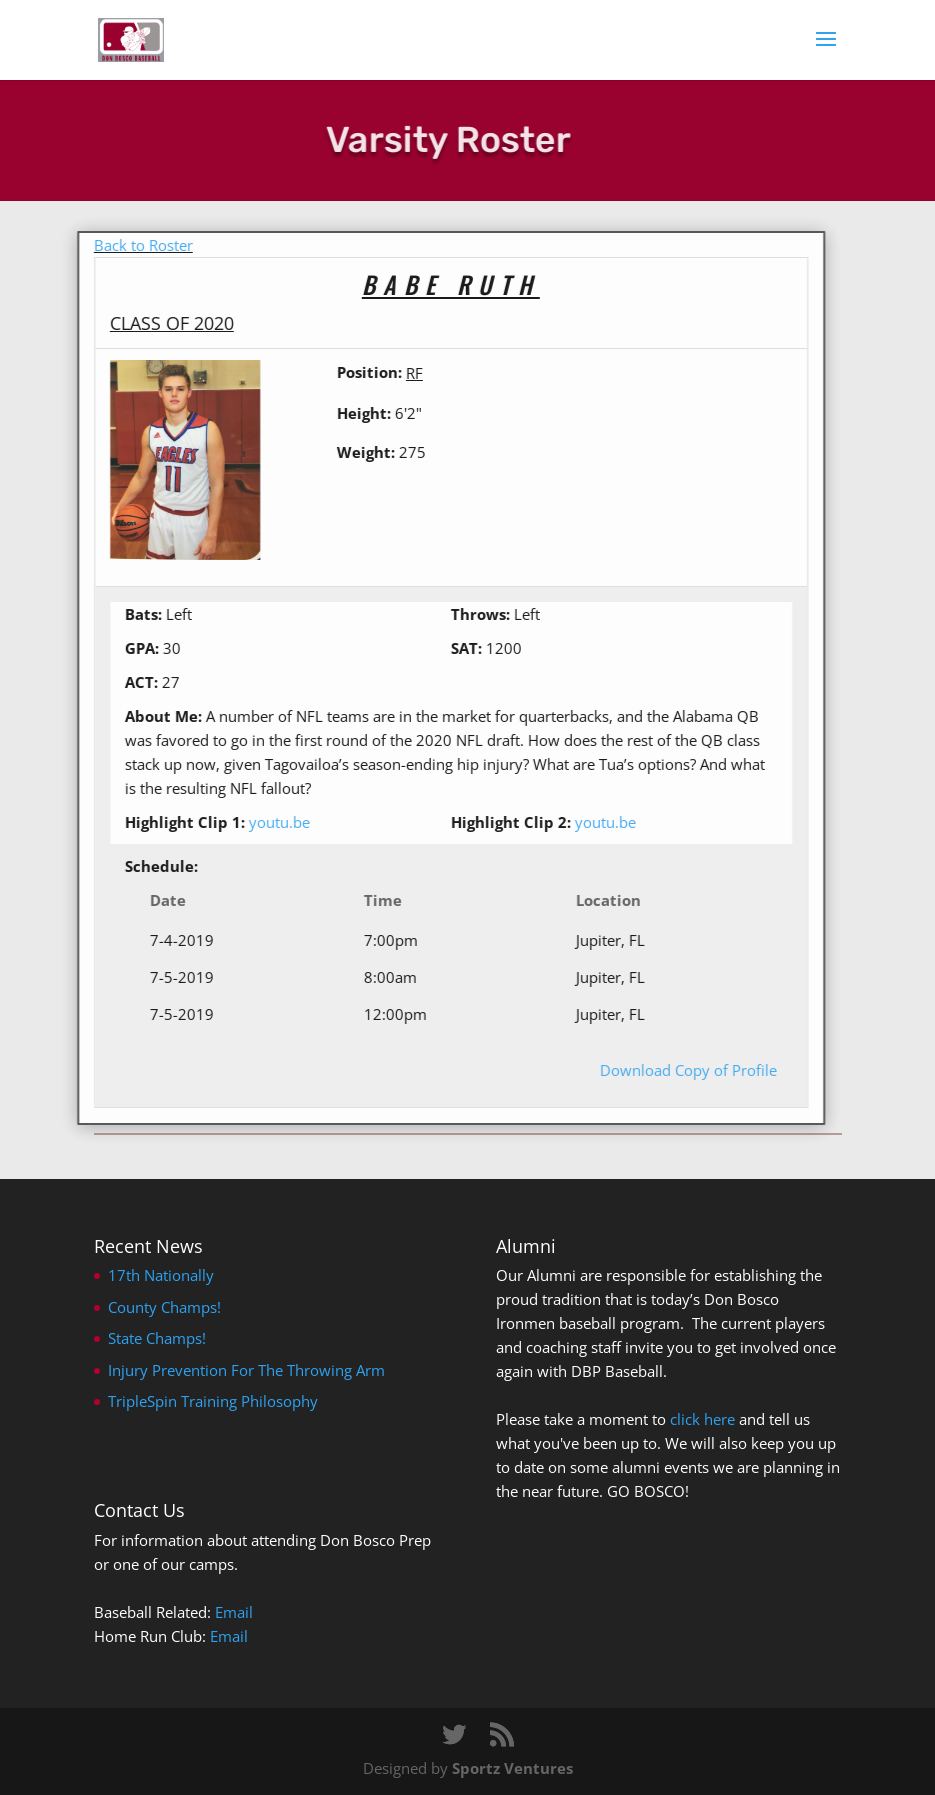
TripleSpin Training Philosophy (213, 1401)
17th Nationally (161, 1275)
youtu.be (257, 822)
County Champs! (164, 1307)
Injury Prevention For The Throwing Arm (246, 1370)
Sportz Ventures (512, 1768)
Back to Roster (121, 245)
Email (234, 1612)
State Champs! (157, 1338)
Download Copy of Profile (666, 1070)
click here (702, 1419)
